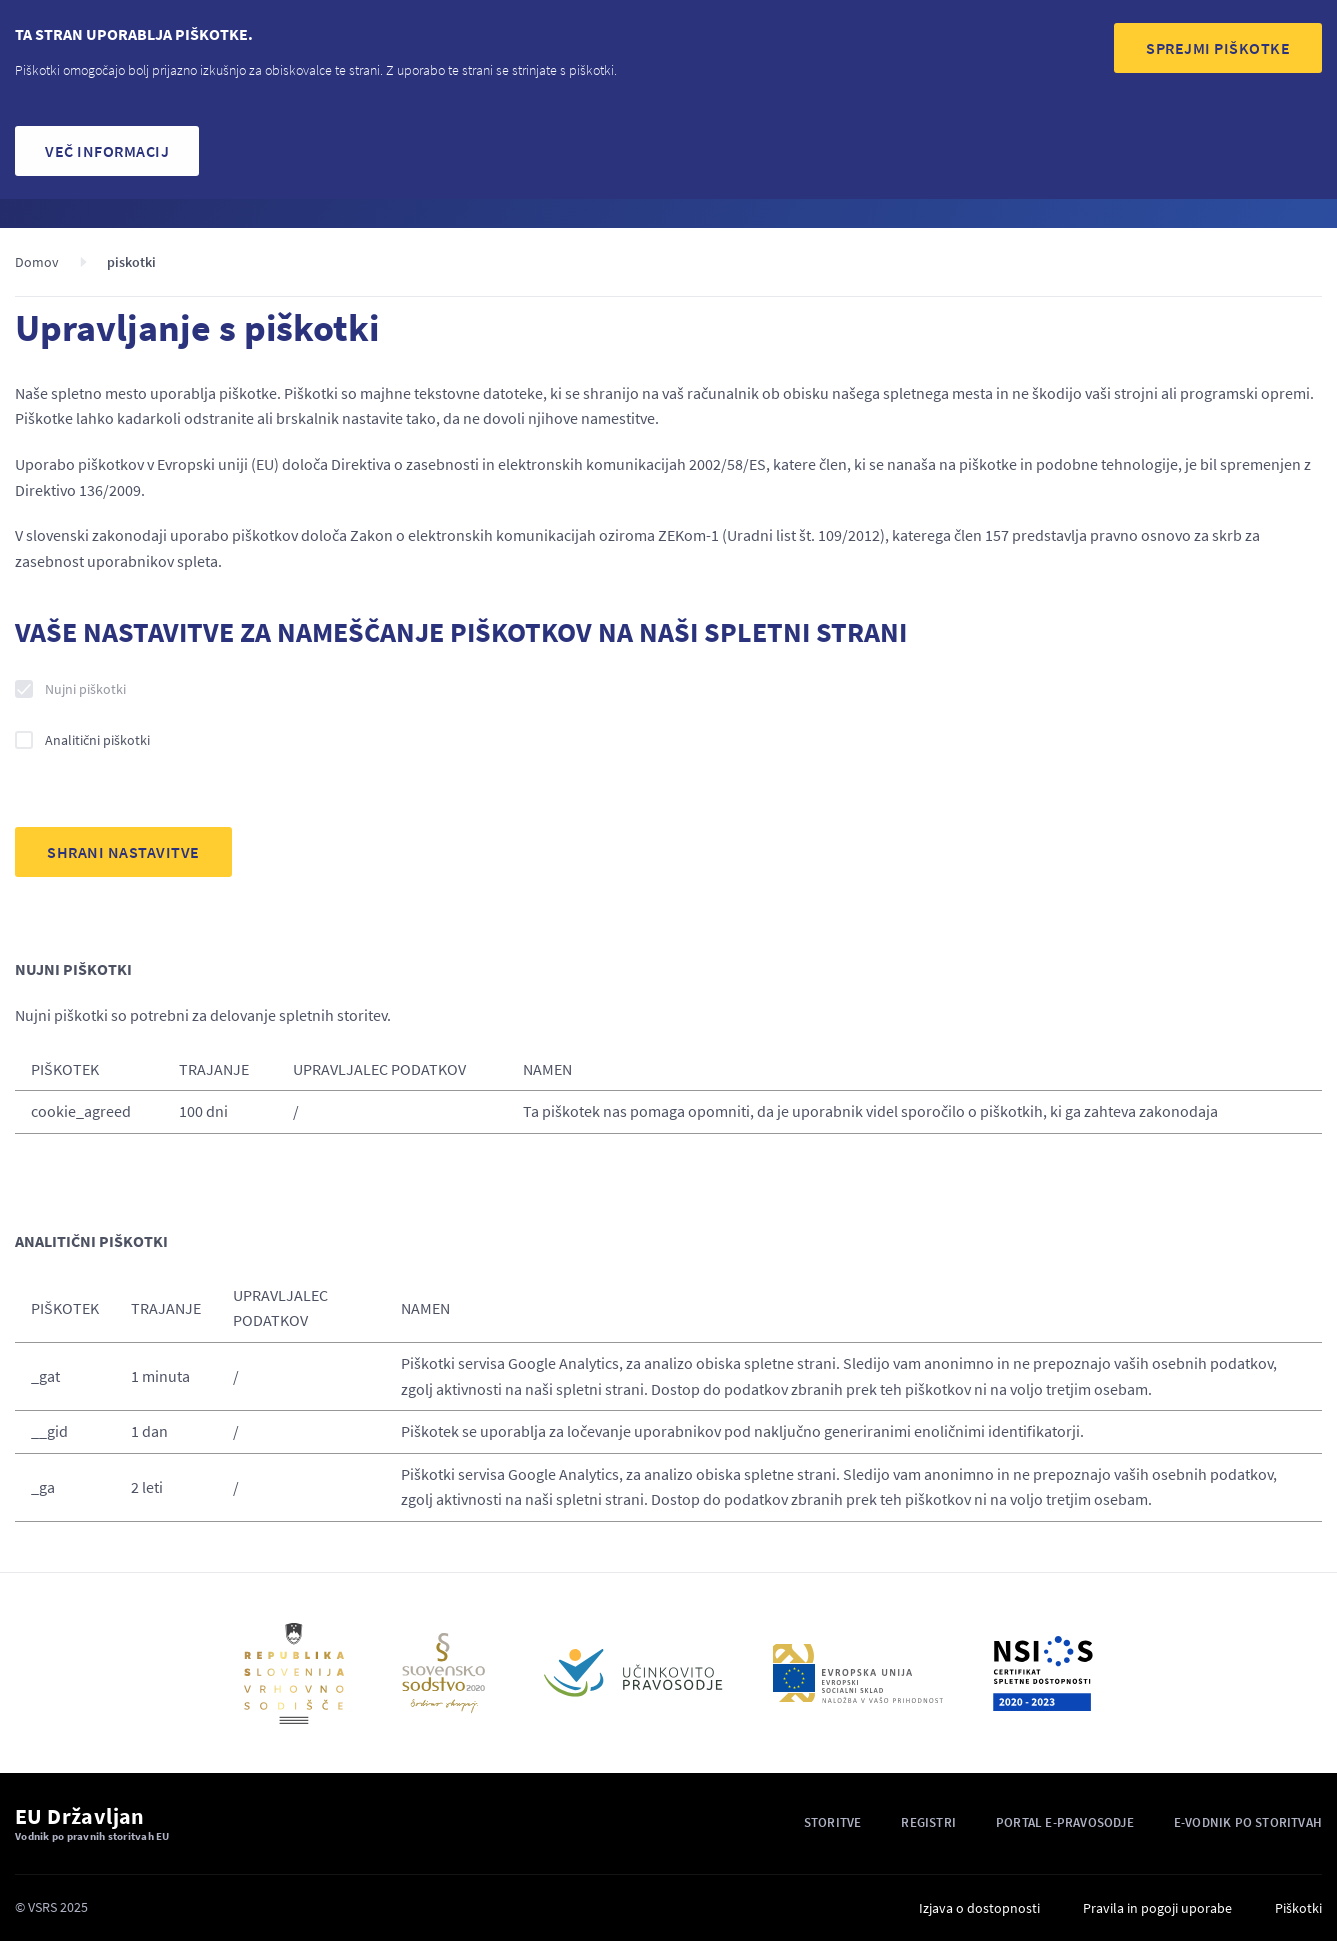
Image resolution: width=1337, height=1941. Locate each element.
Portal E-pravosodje (1065, 1822)
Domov (37, 262)
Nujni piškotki (85, 689)
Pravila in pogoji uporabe (1157, 1908)
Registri (928, 1822)
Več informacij (107, 151)
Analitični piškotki (97, 740)
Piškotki (1298, 1908)
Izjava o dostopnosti (979, 1908)
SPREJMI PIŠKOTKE (1218, 48)
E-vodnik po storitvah (1248, 1822)
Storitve (833, 1822)
